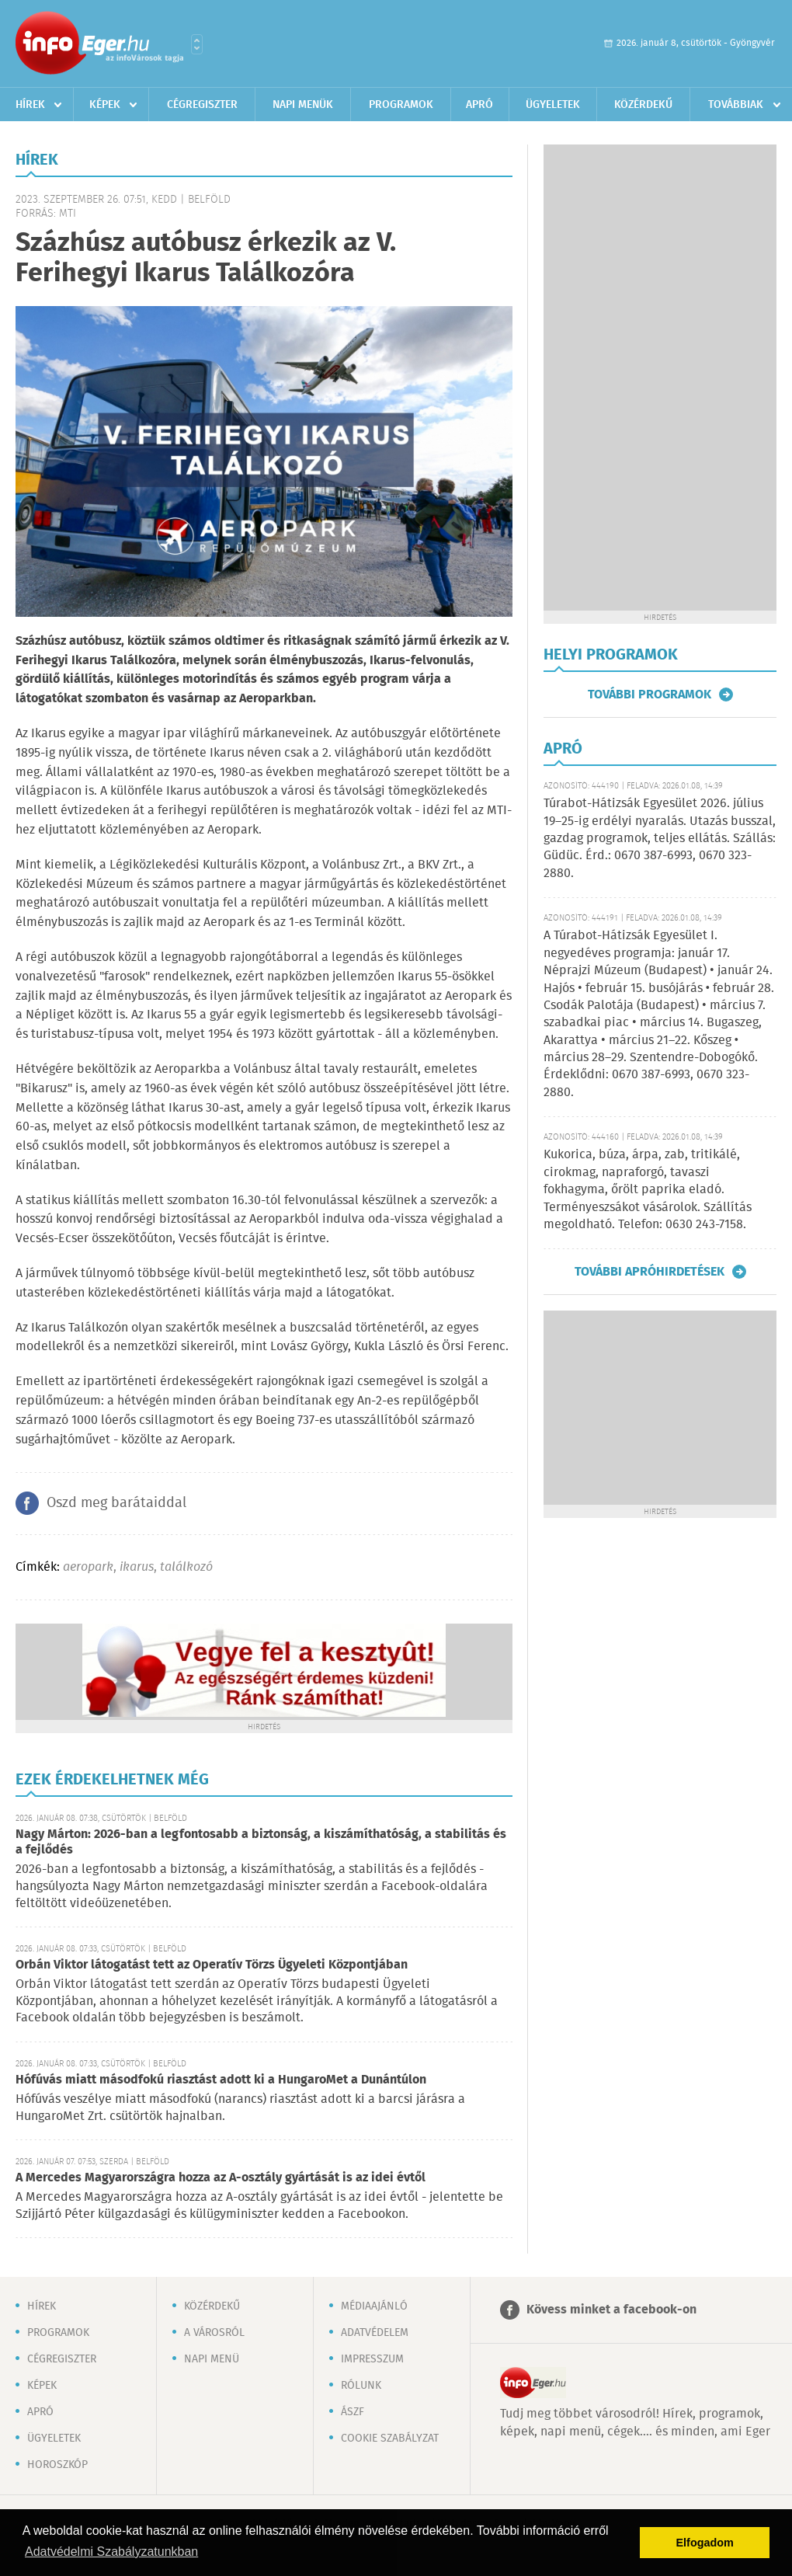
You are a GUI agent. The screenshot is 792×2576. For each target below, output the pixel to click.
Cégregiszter (202, 104)
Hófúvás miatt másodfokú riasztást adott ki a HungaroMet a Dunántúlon (221, 2080)
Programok (401, 104)
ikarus (137, 1567)
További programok (649, 694)
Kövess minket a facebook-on (611, 2310)
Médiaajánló (374, 2306)
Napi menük (303, 104)
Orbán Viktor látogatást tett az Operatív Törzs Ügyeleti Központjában (212, 1965)
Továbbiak (735, 104)
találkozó (186, 1567)
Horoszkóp (57, 2464)
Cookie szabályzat (390, 2438)
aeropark (88, 1567)
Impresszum (372, 2359)
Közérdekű (643, 104)
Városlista (197, 44)
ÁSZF (352, 2412)
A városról (214, 2332)
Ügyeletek (553, 104)
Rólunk (361, 2385)
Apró (479, 104)
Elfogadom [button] (705, 2542)
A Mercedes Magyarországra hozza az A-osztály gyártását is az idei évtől (221, 2178)
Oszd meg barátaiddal (116, 1503)
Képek (104, 104)
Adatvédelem (374, 2332)
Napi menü (211, 2359)
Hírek (30, 104)
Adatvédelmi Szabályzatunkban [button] (111, 2551)
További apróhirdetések (649, 1272)
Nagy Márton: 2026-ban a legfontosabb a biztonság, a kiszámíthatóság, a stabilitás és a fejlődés (261, 1842)
